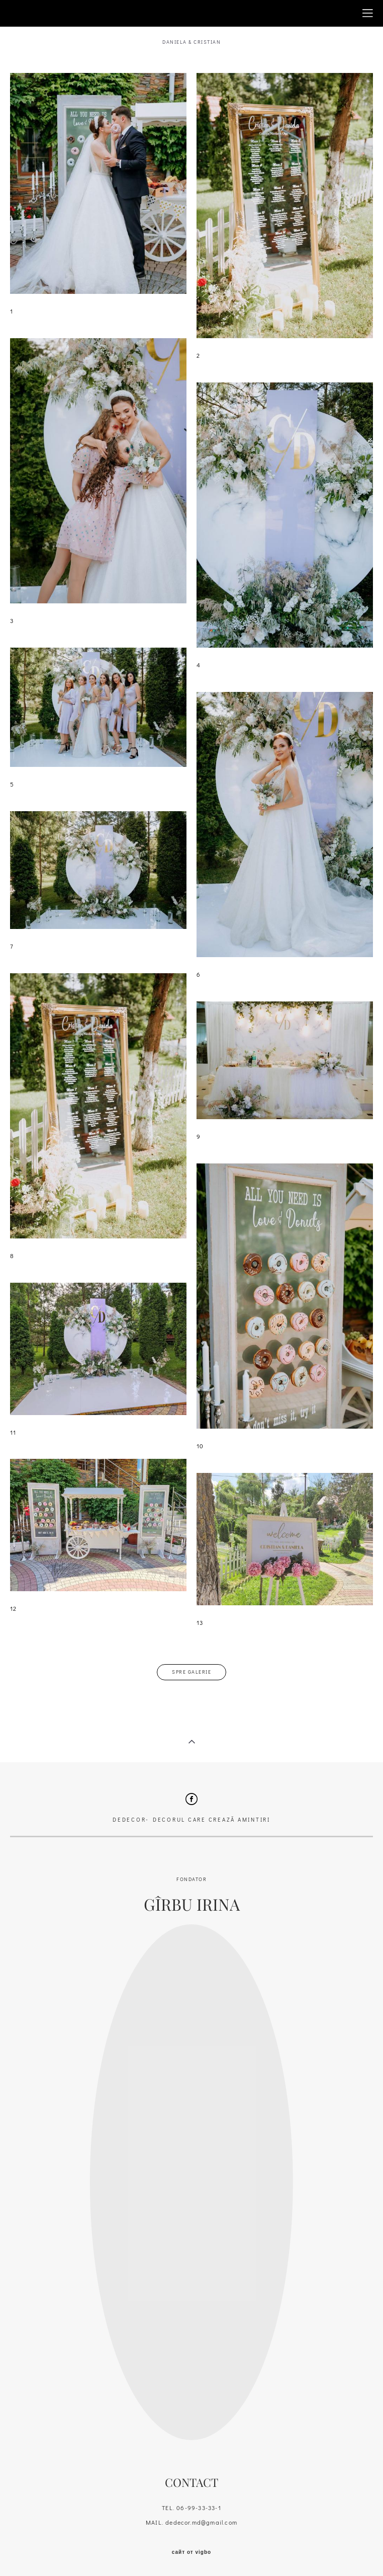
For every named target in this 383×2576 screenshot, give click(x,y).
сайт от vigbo (191, 2552)
